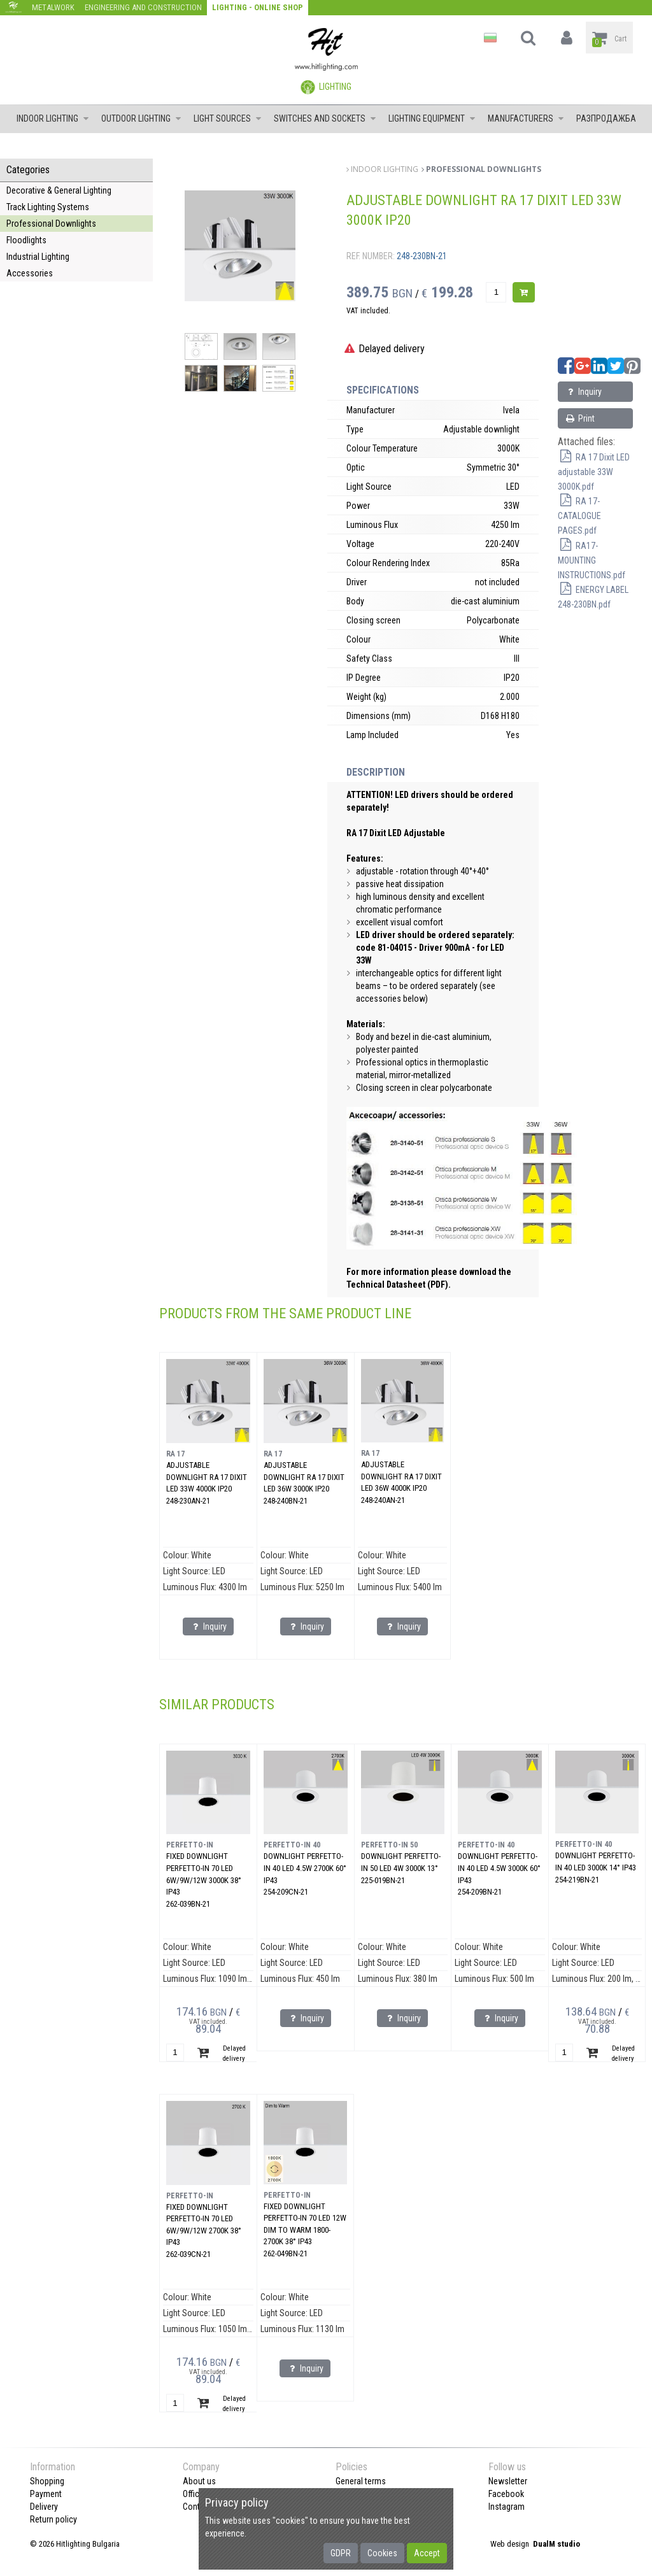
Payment (46, 2494)
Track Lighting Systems (47, 207)
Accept (427, 2553)
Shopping (47, 2481)
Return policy (53, 2519)
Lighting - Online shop (257, 7)
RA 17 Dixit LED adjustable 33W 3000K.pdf (594, 472)
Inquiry (583, 392)
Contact (197, 2506)
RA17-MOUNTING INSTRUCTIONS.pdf (591, 560)
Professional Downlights (51, 223)
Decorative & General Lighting (58, 190)
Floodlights (26, 240)
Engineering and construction (143, 7)
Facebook (506, 2494)
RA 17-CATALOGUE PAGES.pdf (579, 516)
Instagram (506, 2506)
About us (199, 2481)
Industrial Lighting (37, 257)
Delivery (44, 2506)
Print (580, 418)
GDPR (340, 2553)
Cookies (382, 2553)
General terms (361, 2481)
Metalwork (53, 7)
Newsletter (507, 2481)
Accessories (29, 273)
